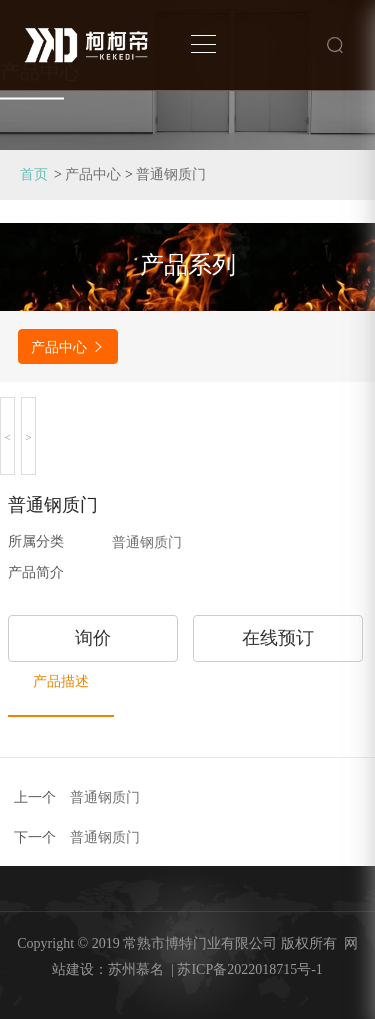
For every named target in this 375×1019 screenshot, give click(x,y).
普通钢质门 (171, 174)
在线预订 (278, 638)
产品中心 (93, 174)
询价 (93, 638)
